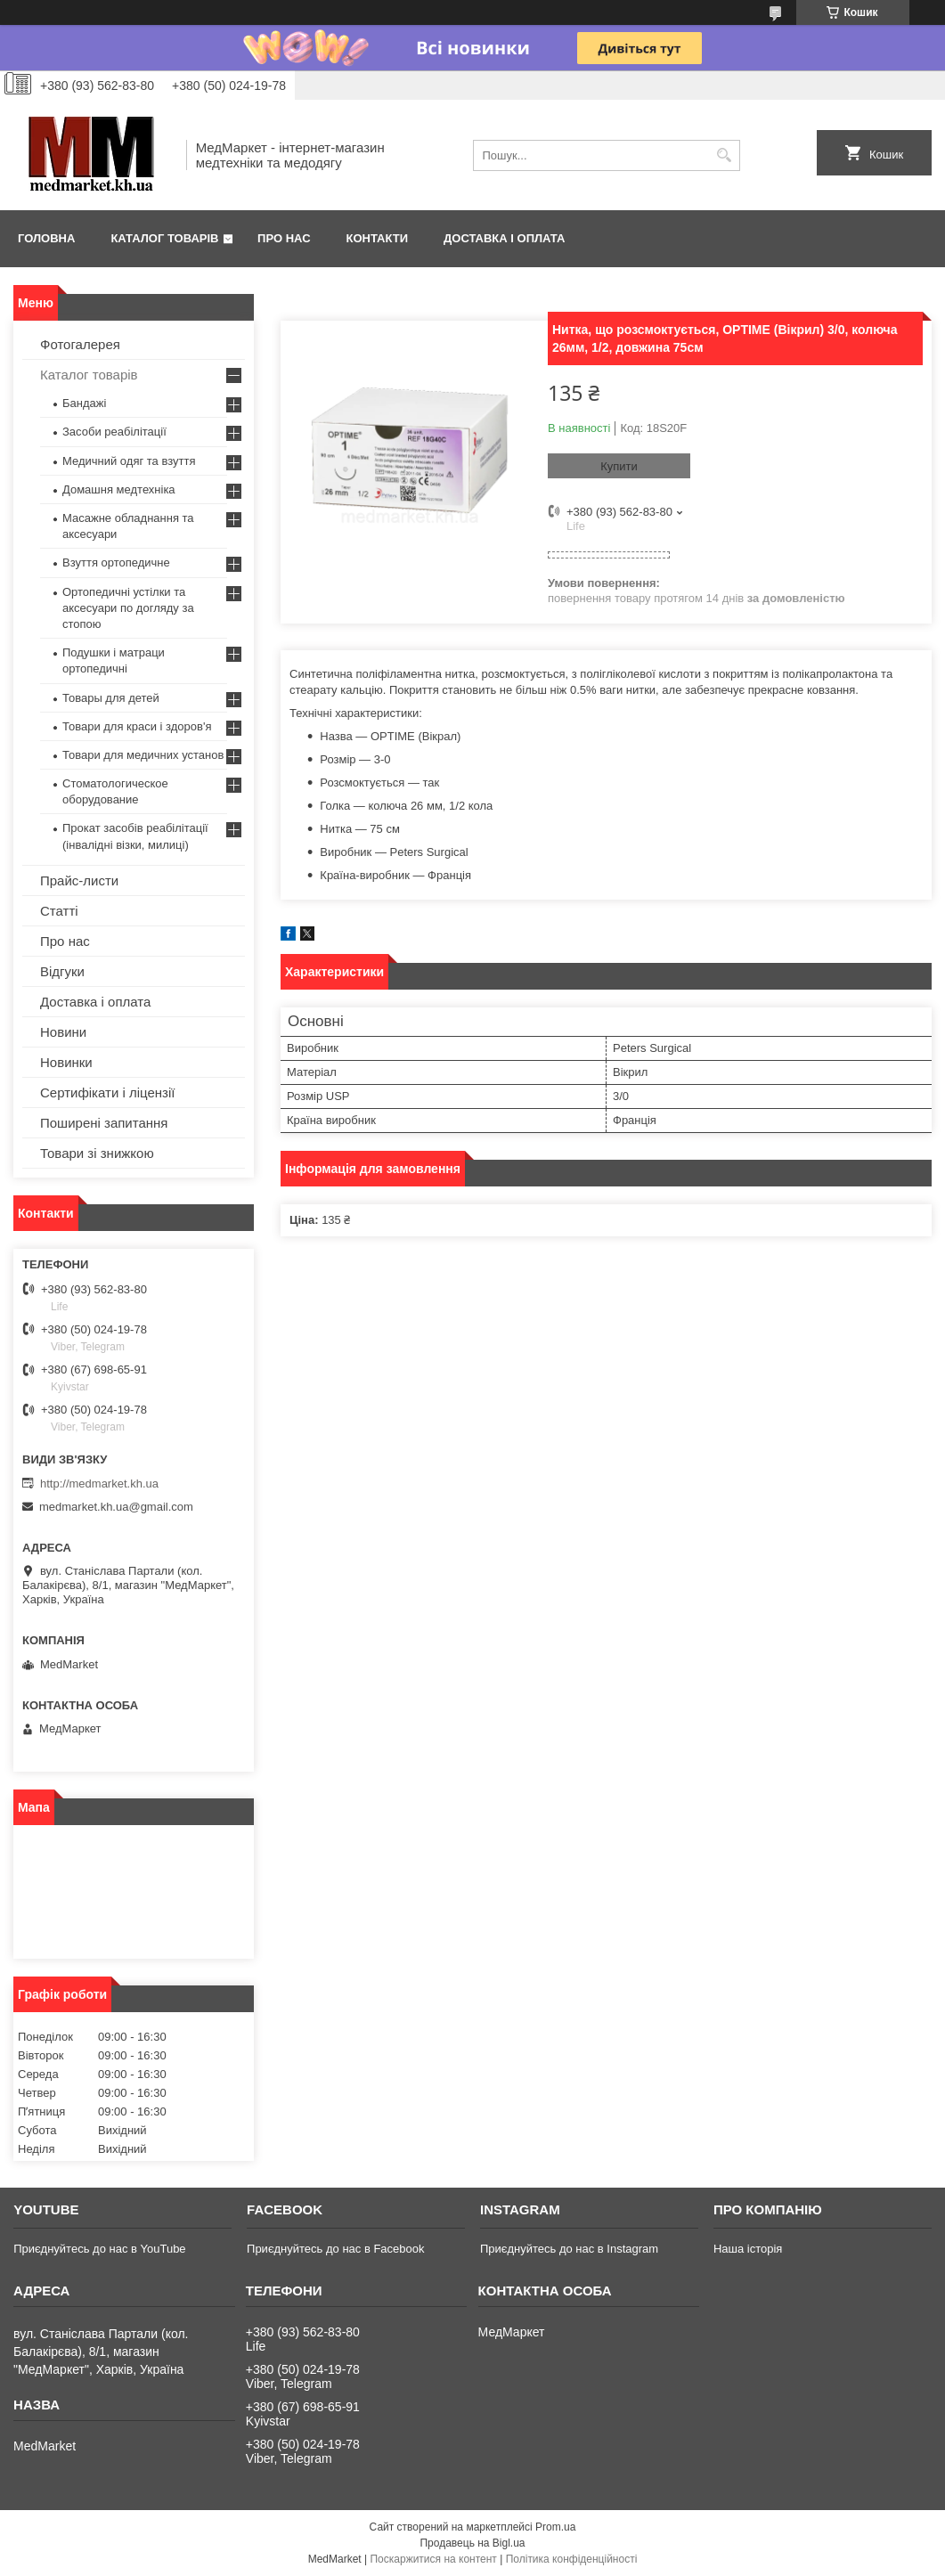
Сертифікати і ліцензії (107, 1092)
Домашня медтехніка (118, 489)
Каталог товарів (164, 238)
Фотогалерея (80, 344)
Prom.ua (555, 2527)
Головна (46, 238)
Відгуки (62, 971)
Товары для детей (110, 698)
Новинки (66, 1062)
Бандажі (84, 403)
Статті (59, 910)
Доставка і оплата (504, 238)
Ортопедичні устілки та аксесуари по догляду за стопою (128, 608)
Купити (619, 466)
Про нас (283, 238)
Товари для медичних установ (143, 755)
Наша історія (747, 2248)
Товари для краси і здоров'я (136, 726)
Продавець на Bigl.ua (472, 2543)
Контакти (377, 238)
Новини (63, 1031)
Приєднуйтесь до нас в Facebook (335, 2248)
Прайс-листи (79, 880)
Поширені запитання (103, 1122)
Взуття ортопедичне (116, 562)
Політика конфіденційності (572, 2559)
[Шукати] (724, 155)
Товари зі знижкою (97, 1153)
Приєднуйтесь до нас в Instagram (569, 2248)
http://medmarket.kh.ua (99, 1483)
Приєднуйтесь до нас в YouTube (99, 2248)
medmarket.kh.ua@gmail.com (116, 1506)
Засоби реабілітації (114, 431)
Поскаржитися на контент (433, 2559)
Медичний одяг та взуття (128, 461)
